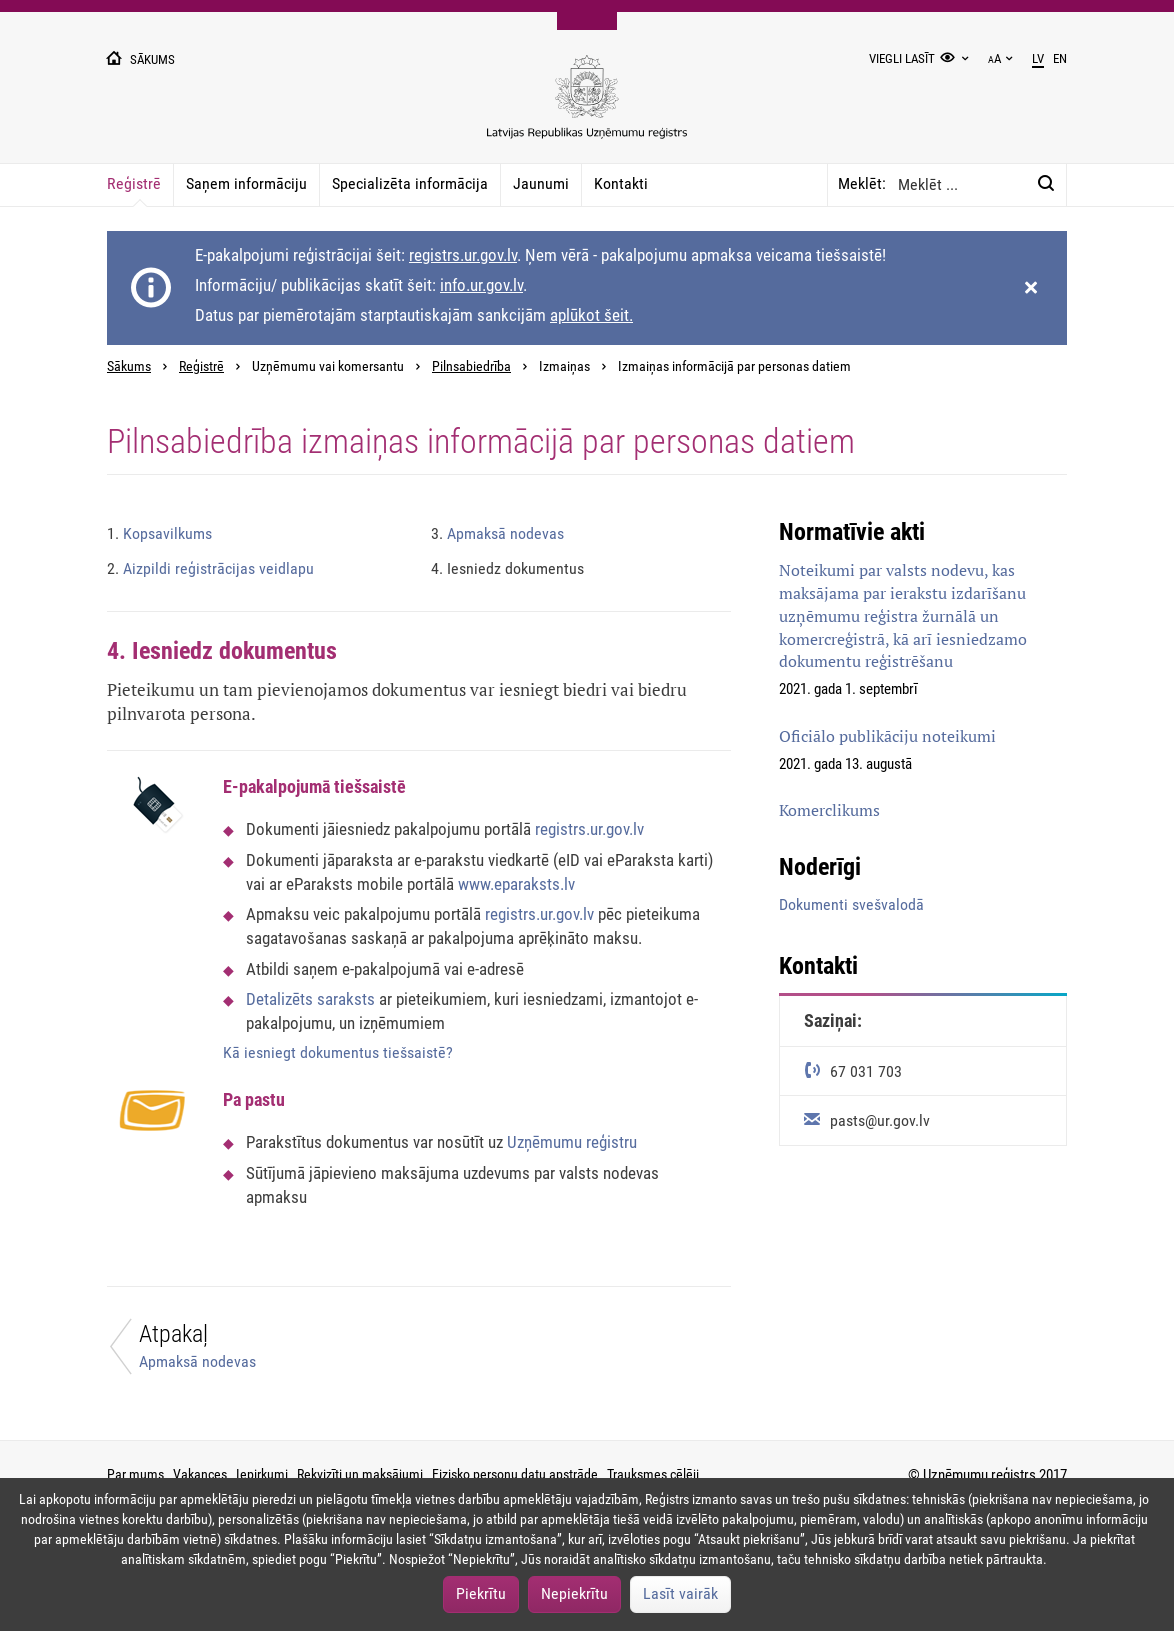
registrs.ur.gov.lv (463, 255)
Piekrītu (481, 1593)
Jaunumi (541, 183)
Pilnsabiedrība (471, 366)
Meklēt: (862, 183)
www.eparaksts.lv (516, 884)
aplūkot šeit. (591, 315)
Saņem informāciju (246, 183)
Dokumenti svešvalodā (851, 904)
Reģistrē (134, 183)
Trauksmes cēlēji (653, 1474)
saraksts (346, 999)
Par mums (135, 1474)
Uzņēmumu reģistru (572, 1142)
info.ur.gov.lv (481, 285)
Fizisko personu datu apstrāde (515, 1474)
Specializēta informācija (410, 183)
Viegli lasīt (902, 58)
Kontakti (621, 183)
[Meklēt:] (1046, 184)
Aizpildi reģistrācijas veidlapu (210, 568)
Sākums (129, 366)
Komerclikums (829, 810)
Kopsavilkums (159, 533)
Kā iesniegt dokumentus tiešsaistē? (338, 1052)
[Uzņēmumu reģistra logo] (587, 107)
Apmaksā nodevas (497, 533)
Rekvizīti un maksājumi (360, 1474)
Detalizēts (281, 999)
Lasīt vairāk (680, 1593)
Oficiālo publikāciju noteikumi (887, 736)
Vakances (200, 1474)
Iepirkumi (262, 1474)
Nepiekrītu (574, 1593)
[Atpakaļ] (251, 1351)
